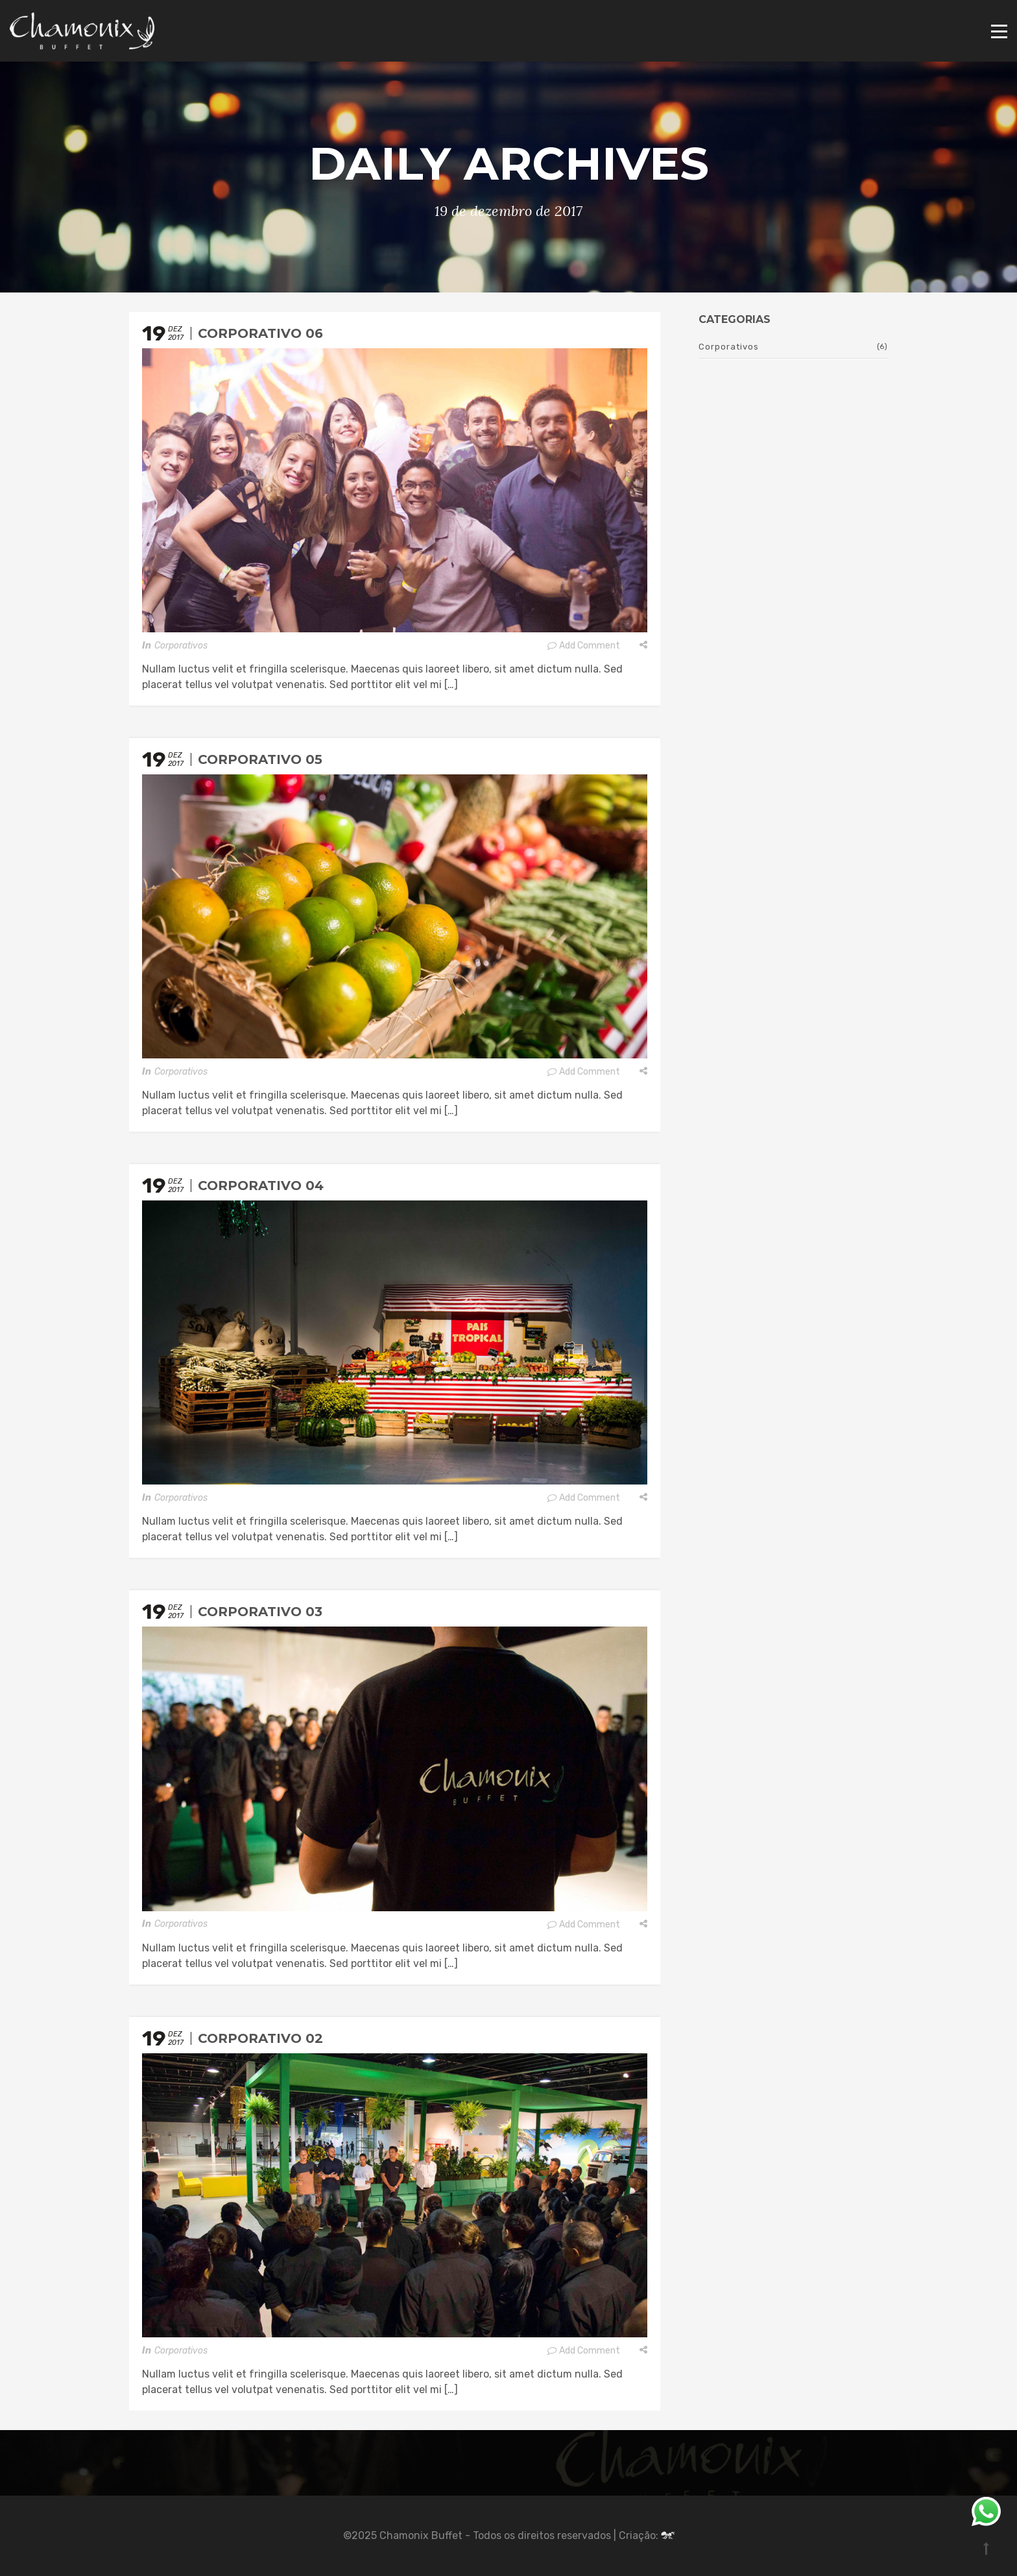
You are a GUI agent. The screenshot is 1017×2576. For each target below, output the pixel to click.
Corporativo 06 (260, 333)
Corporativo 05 (260, 759)
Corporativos (181, 645)
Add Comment (583, 645)
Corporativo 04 (261, 1185)
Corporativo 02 (260, 2038)
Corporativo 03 (260, 1611)
